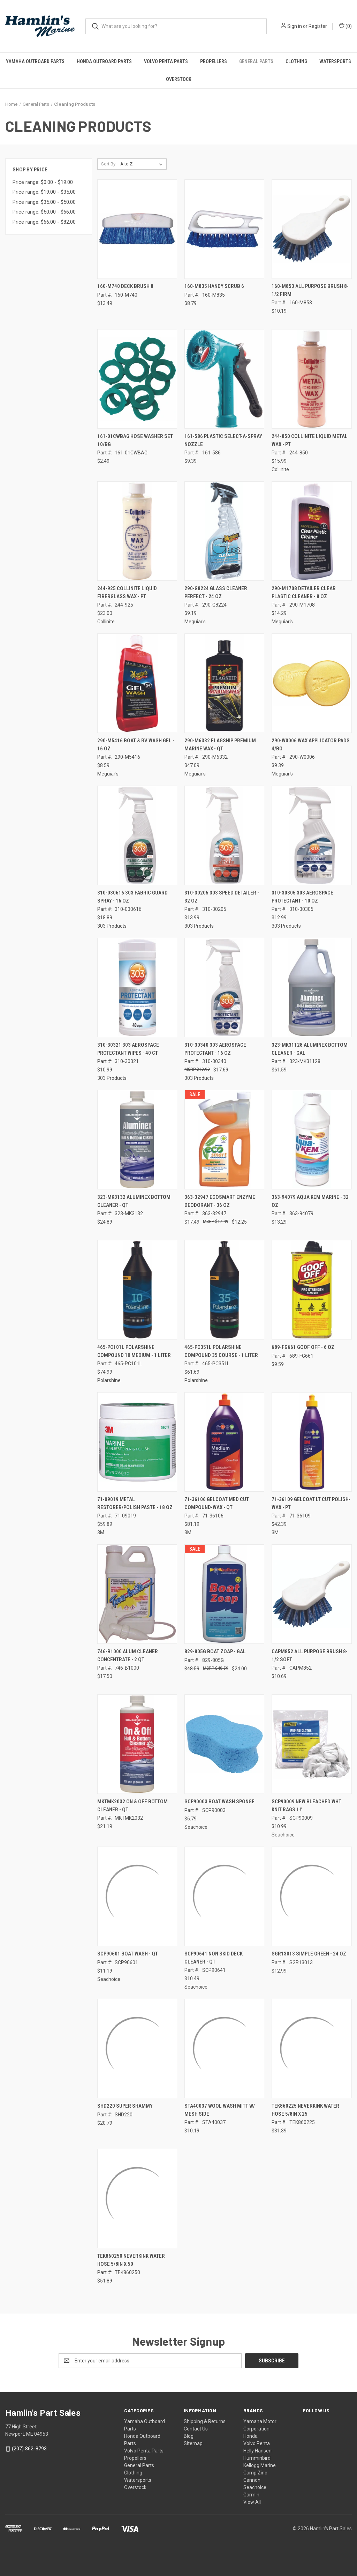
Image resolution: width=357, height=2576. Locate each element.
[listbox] (142, 164)
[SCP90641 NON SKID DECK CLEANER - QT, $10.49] (224, 1896)
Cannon (251, 2480)
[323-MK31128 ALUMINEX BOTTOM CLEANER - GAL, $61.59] (311, 987)
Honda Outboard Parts (104, 61)
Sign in (294, 26)
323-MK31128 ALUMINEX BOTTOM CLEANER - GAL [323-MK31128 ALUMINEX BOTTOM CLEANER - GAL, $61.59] (310, 1049)
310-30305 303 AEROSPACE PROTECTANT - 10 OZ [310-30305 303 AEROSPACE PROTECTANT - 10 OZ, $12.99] (302, 897)
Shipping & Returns (205, 2421)
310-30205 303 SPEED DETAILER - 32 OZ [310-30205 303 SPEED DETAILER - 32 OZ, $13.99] (221, 897)
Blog (188, 2436)
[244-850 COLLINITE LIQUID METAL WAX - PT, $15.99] (311, 379)
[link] (178, 2548)
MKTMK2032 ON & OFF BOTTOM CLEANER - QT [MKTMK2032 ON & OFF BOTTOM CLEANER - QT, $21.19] (132, 1805)
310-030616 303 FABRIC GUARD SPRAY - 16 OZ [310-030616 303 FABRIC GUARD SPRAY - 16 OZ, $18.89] (132, 897)
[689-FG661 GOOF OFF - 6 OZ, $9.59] (311, 1289)
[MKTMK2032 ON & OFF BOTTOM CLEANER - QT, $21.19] (137, 1744)
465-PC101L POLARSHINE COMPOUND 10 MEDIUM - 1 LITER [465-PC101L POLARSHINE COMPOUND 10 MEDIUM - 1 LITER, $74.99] (134, 1351)
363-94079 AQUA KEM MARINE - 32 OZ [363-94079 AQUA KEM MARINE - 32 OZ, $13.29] (310, 1201)
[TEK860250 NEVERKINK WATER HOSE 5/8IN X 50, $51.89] (137, 2198)
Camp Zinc (255, 2472)
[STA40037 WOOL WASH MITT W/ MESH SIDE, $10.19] (224, 2048)
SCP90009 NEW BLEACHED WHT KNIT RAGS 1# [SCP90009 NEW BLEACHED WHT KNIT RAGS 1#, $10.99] (306, 1805)
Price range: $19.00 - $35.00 (44, 192)
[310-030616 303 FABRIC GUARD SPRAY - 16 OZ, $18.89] (137, 835)
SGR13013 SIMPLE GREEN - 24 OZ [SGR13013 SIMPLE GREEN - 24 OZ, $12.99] (309, 1954)
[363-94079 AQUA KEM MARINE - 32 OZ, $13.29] (311, 1139)
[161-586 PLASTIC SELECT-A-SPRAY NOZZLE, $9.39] (224, 379)
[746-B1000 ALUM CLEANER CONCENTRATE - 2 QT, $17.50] (137, 1594)
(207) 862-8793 (29, 2448)
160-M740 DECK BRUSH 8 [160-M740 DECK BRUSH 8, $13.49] (125, 286)
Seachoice (254, 2487)
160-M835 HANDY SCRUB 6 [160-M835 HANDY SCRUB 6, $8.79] (214, 286)
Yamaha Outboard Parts (35, 61)
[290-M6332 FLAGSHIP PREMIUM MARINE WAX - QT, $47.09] (224, 683)
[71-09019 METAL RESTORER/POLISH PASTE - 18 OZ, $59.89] (137, 1442)
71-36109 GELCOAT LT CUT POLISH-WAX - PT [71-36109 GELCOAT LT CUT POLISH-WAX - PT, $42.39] (311, 1503)
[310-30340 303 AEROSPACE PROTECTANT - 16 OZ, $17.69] (224, 987)
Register (318, 26)
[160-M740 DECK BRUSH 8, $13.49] (137, 229)
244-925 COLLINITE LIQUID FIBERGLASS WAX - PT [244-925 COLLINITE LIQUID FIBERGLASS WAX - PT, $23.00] (127, 592)
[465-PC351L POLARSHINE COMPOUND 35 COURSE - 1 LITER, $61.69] (224, 1289)
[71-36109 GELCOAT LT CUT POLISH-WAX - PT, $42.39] (311, 1442)
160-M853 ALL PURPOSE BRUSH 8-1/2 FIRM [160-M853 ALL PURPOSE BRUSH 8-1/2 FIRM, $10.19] (310, 290)
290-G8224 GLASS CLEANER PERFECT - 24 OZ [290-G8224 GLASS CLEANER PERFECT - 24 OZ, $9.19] (215, 592)
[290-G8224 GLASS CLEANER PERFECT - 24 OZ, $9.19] (224, 531)
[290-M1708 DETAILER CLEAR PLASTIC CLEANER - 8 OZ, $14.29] (311, 531)
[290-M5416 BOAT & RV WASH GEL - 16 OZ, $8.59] (137, 683)
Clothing (296, 61)
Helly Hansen (257, 2450)
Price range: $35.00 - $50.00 (44, 202)
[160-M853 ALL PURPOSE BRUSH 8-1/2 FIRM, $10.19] (311, 229)
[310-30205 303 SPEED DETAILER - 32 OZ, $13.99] (224, 835)
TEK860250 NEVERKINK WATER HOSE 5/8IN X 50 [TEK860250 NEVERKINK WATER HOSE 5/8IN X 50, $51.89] (131, 2260)
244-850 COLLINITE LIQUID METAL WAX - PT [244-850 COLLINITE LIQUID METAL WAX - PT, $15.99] (310, 440)
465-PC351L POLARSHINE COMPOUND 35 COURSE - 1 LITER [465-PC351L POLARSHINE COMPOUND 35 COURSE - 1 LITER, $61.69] (221, 1351)
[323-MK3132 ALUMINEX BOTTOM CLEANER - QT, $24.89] (137, 1139)
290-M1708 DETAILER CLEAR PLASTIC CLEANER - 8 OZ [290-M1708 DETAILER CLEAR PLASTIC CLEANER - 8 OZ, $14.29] (304, 592)
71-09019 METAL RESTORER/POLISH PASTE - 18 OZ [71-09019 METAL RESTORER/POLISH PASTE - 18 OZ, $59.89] (135, 1503)
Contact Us (196, 2429)
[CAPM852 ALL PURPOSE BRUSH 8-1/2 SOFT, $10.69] (311, 1594)
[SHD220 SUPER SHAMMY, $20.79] (137, 2048)
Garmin (251, 2494)
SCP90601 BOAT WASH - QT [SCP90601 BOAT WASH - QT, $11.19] (127, 1954)
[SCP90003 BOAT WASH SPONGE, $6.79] (224, 1744)
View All (252, 2502)
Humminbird (257, 2458)
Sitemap (193, 2443)
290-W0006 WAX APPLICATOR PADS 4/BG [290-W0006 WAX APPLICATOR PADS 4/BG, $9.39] (311, 744)
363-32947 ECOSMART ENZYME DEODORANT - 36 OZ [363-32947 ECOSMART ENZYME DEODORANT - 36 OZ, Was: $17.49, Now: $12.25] (219, 1201)
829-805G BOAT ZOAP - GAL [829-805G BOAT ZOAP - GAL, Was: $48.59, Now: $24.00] (215, 1651)
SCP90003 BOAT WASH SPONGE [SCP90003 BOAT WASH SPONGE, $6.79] (219, 1801)
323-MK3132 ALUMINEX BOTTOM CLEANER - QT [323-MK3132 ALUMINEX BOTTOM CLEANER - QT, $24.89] (133, 1201)
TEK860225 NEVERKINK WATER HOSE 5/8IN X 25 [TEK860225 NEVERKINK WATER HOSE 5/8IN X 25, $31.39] (305, 2110)
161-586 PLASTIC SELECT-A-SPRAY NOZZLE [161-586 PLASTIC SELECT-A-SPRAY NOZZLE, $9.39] (223, 440)
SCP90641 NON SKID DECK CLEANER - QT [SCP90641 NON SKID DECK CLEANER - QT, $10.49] (213, 1958)
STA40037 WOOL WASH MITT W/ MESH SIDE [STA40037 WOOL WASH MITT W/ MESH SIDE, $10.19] (219, 2110)
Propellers (213, 61)
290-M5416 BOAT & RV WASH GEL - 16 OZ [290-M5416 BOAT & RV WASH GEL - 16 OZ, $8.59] (135, 744)
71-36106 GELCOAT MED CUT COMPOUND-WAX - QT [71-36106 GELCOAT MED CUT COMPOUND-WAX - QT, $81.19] (216, 1503)
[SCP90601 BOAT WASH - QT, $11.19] (137, 1896)
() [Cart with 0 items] (345, 26)
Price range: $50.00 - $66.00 (44, 212)
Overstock (178, 79)
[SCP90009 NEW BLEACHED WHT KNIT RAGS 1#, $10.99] (311, 1744)
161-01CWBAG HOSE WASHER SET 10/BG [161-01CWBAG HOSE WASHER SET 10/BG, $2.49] (135, 440)
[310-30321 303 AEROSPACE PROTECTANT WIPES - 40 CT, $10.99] (137, 987)
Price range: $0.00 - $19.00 (43, 182)
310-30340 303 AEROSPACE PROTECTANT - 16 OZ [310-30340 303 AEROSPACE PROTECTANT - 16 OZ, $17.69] (215, 1049)
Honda (250, 2436)
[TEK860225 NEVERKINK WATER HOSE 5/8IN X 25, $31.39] (311, 2048)
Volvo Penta (256, 2443)
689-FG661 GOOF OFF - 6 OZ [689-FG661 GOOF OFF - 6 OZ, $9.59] (303, 1347)
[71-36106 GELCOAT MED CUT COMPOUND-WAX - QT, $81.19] (224, 1442)
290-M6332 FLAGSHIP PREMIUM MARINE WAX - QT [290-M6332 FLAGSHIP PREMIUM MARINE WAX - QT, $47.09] (220, 744)
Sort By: (108, 163)
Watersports (137, 2480)
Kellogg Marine (259, 2465)
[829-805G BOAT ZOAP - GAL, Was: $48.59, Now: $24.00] (224, 1594)
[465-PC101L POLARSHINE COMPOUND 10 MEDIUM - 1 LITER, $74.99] (137, 1289)
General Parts (256, 61)
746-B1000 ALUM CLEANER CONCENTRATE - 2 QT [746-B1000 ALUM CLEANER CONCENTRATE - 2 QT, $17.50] (127, 1655)
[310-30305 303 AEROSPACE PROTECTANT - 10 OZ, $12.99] (311, 835)
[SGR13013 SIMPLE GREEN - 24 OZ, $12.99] (311, 1896)
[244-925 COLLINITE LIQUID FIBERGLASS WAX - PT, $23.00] (137, 531)
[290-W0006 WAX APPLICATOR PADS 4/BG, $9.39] (311, 683)
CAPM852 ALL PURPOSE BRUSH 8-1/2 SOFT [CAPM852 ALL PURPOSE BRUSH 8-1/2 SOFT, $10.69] (310, 1655)
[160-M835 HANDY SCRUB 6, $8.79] (224, 229)
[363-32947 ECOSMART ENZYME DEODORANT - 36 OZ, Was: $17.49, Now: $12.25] (224, 1139)
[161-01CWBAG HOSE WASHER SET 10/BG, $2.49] (137, 379)
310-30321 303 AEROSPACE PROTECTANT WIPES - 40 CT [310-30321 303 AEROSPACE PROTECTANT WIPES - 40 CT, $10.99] (128, 1049)
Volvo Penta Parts (166, 61)
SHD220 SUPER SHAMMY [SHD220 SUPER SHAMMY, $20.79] (125, 2106)
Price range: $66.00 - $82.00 (44, 222)
